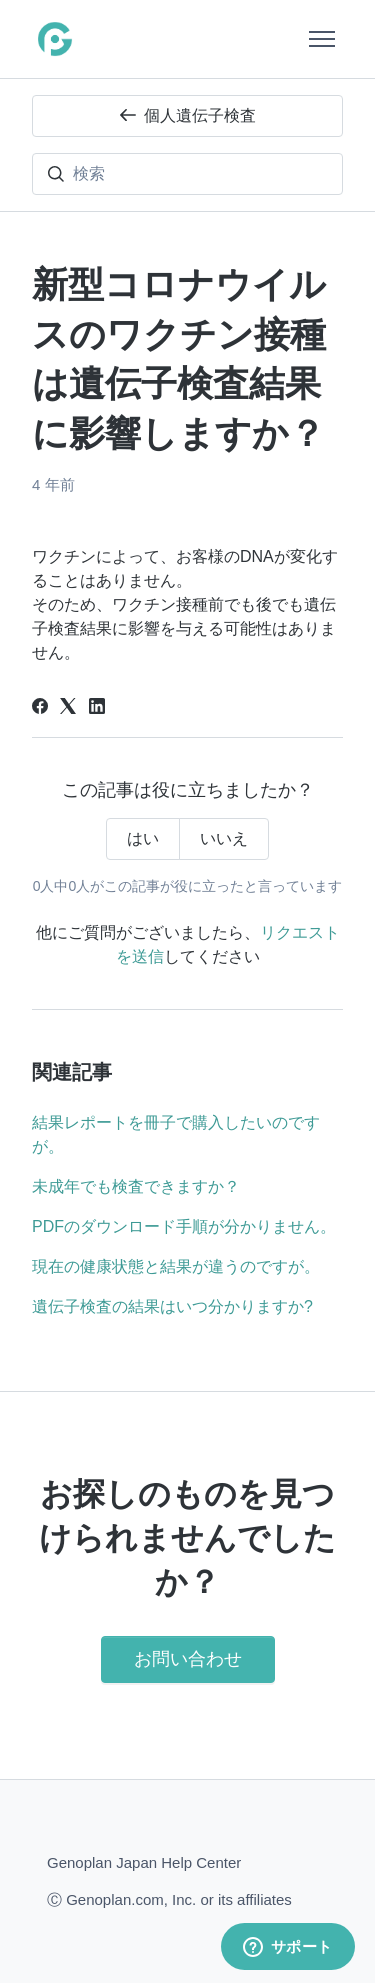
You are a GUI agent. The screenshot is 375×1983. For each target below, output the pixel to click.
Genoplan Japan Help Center (144, 1862)
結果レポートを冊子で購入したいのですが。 (176, 1134)
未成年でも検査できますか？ (136, 1186)
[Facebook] (40, 708)
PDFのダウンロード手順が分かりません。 (184, 1226)
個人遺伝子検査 (188, 115)
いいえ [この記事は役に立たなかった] (224, 838)
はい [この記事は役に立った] (143, 838)
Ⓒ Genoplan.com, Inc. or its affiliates (169, 1898)
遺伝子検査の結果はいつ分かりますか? (172, 1306)
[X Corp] (68, 708)
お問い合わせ (188, 1659)
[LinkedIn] (97, 708)
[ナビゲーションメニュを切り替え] (322, 39)
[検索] (187, 174)
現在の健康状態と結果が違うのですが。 (176, 1266)
